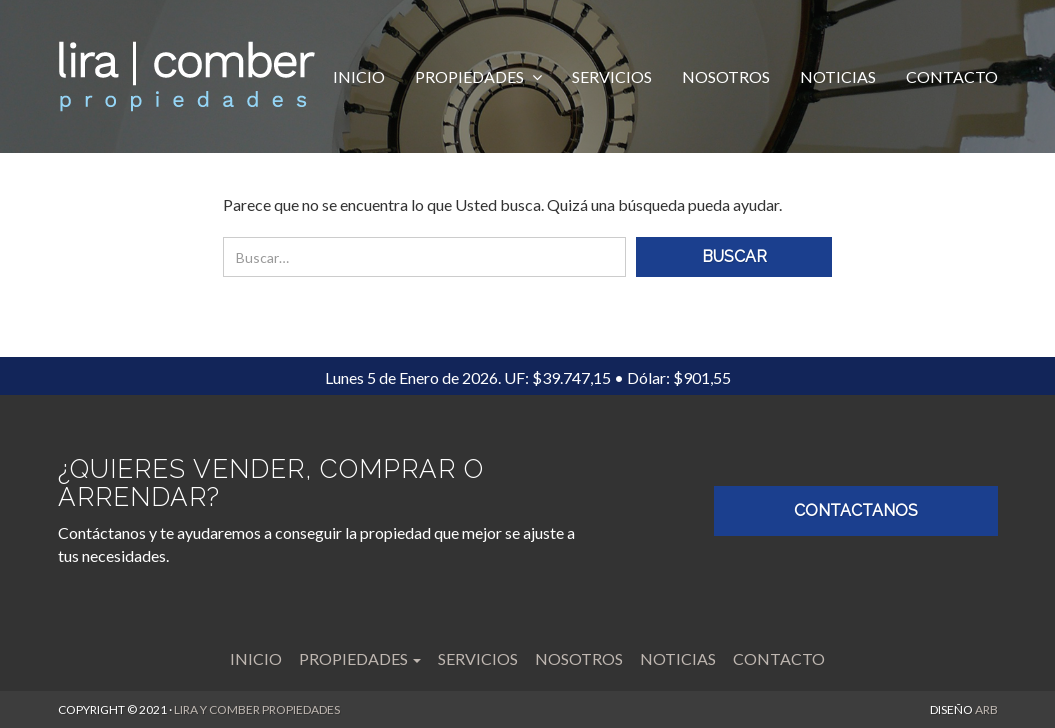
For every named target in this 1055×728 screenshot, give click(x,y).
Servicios (612, 76)
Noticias (838, 76)
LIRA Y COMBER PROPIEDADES (257, 709)
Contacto (952, 76)
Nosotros (726, 76)
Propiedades (471, 76)
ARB (986, 709)
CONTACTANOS (856, 510)
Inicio (359, 76)
